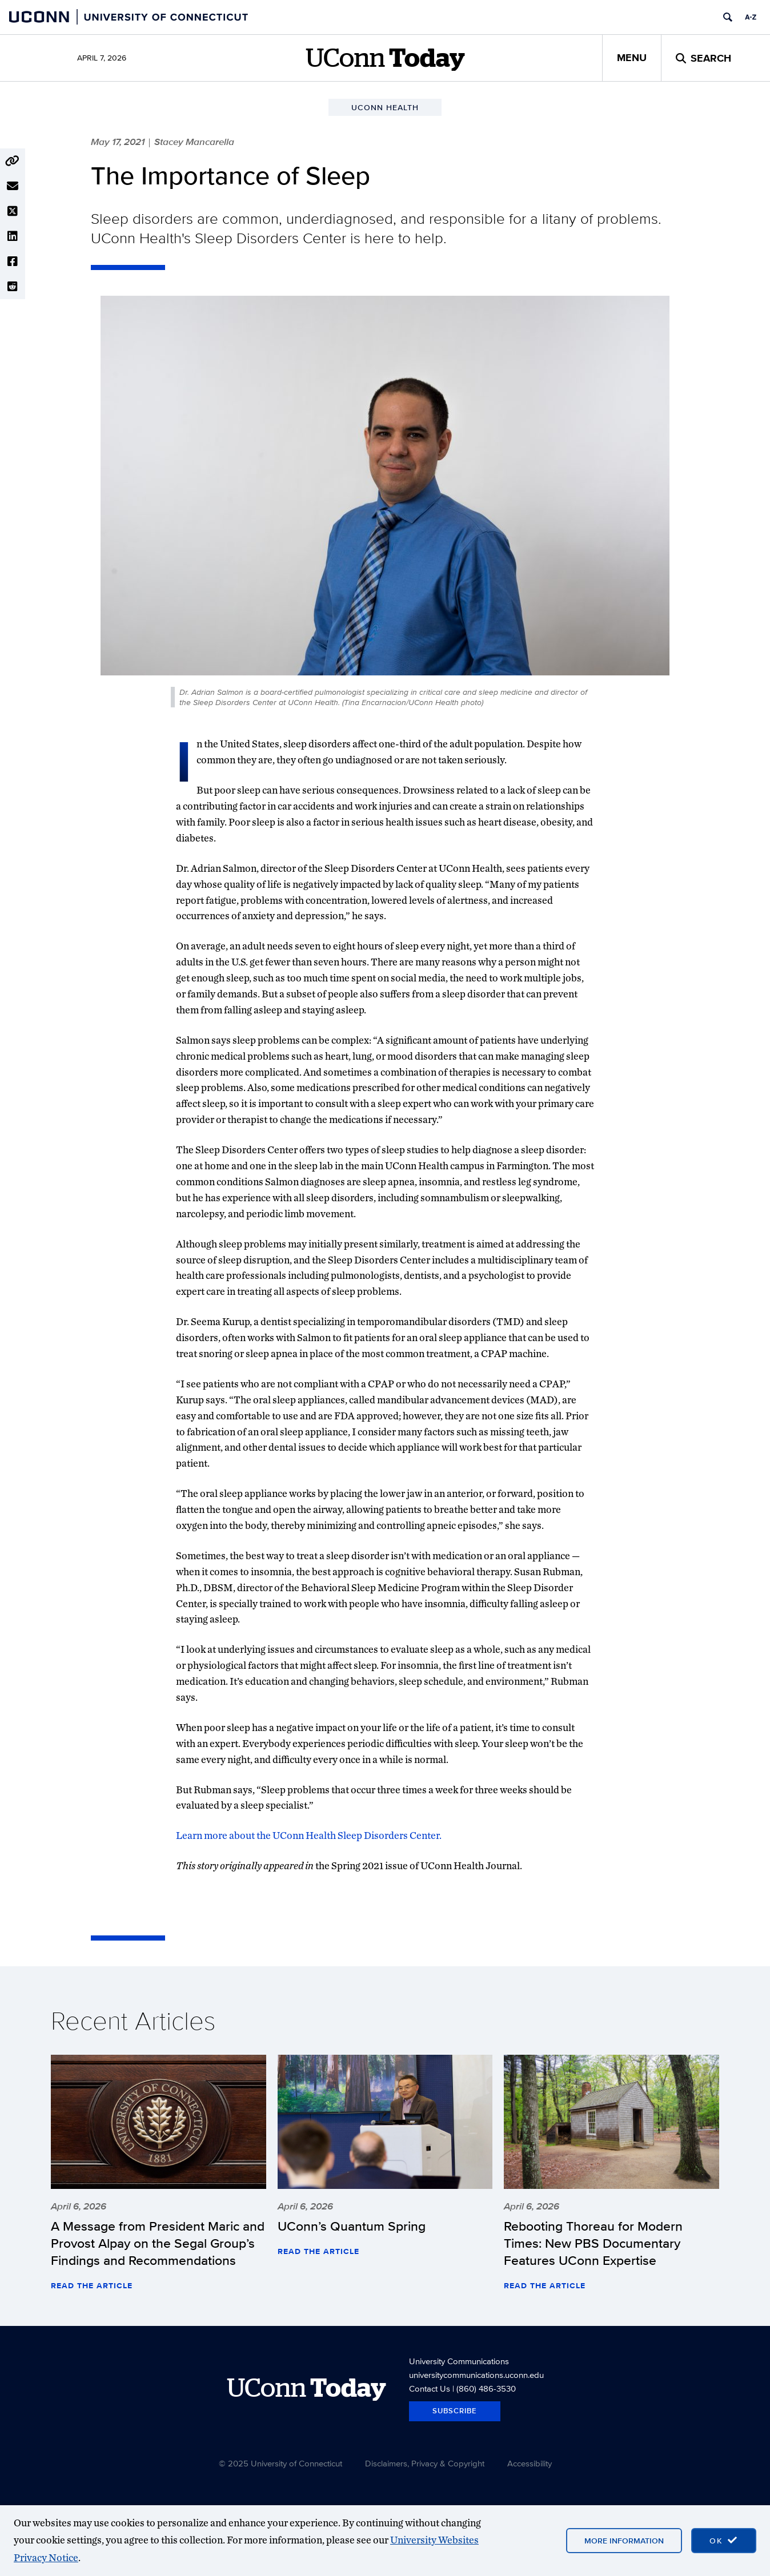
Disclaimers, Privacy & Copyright (424, 2463)
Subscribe (454, 2410)
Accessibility (529, 2463)
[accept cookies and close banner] (723, 2540)
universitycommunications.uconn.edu (476, 2375)
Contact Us (429, 2388)
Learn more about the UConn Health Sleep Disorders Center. (309, 1835)
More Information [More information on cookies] (624, 2540)
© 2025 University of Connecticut (280, 2463)
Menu (632, 57)
